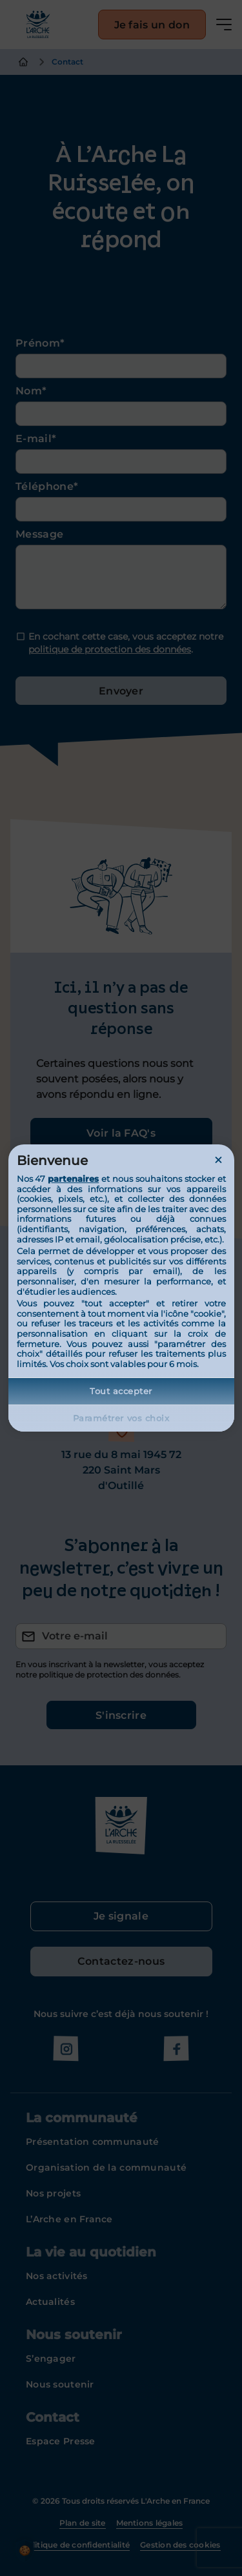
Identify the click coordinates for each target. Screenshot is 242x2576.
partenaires (73, 1178)
